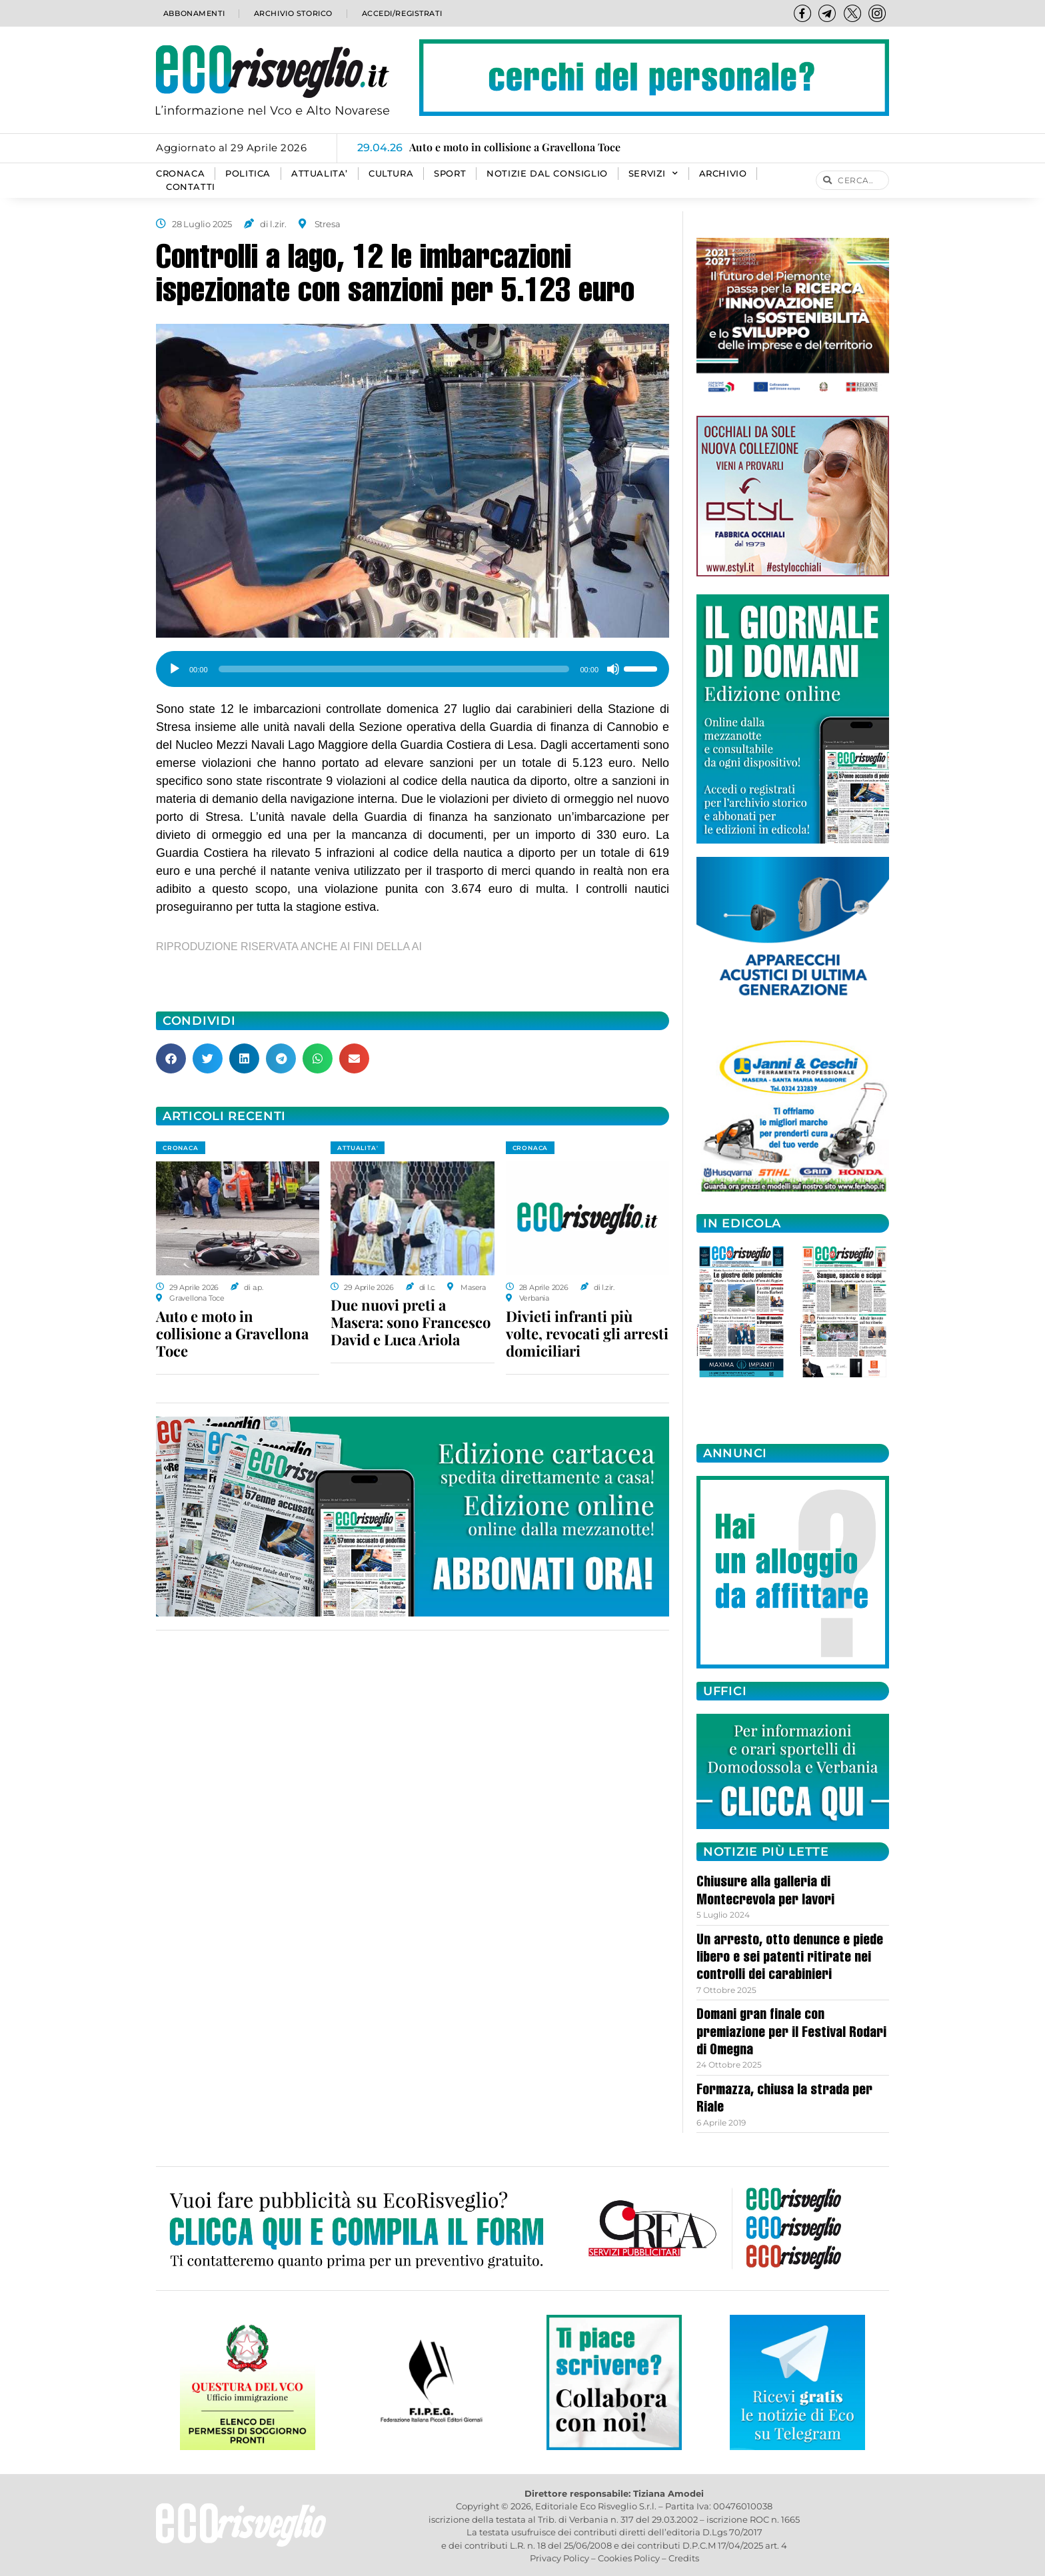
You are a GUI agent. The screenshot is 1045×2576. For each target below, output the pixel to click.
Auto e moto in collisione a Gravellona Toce (232, 1333)
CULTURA (391, 174)
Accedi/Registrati (401, 13)
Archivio (723, 174)
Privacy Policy (559, 2558)
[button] (171, 1058)
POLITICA (248, 174)
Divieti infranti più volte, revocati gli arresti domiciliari (587, 1333)
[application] (412, 664)
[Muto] (613, 669)
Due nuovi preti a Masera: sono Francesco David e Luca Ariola (411, 1322)
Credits (683, 2558)
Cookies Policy (629, 2558)
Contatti (190, 187)
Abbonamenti (193, 13)
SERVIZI (653, 174)
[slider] (394, 669)
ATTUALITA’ (319, 174)
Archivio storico (291, 13)
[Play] (174, 669)
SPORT (450, 174)
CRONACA (180, 174)
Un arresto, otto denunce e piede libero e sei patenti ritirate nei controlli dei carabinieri (789, 1959)
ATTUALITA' (357, 1147)
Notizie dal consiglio (547, 174)
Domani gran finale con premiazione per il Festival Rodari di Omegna (791, 2033)
